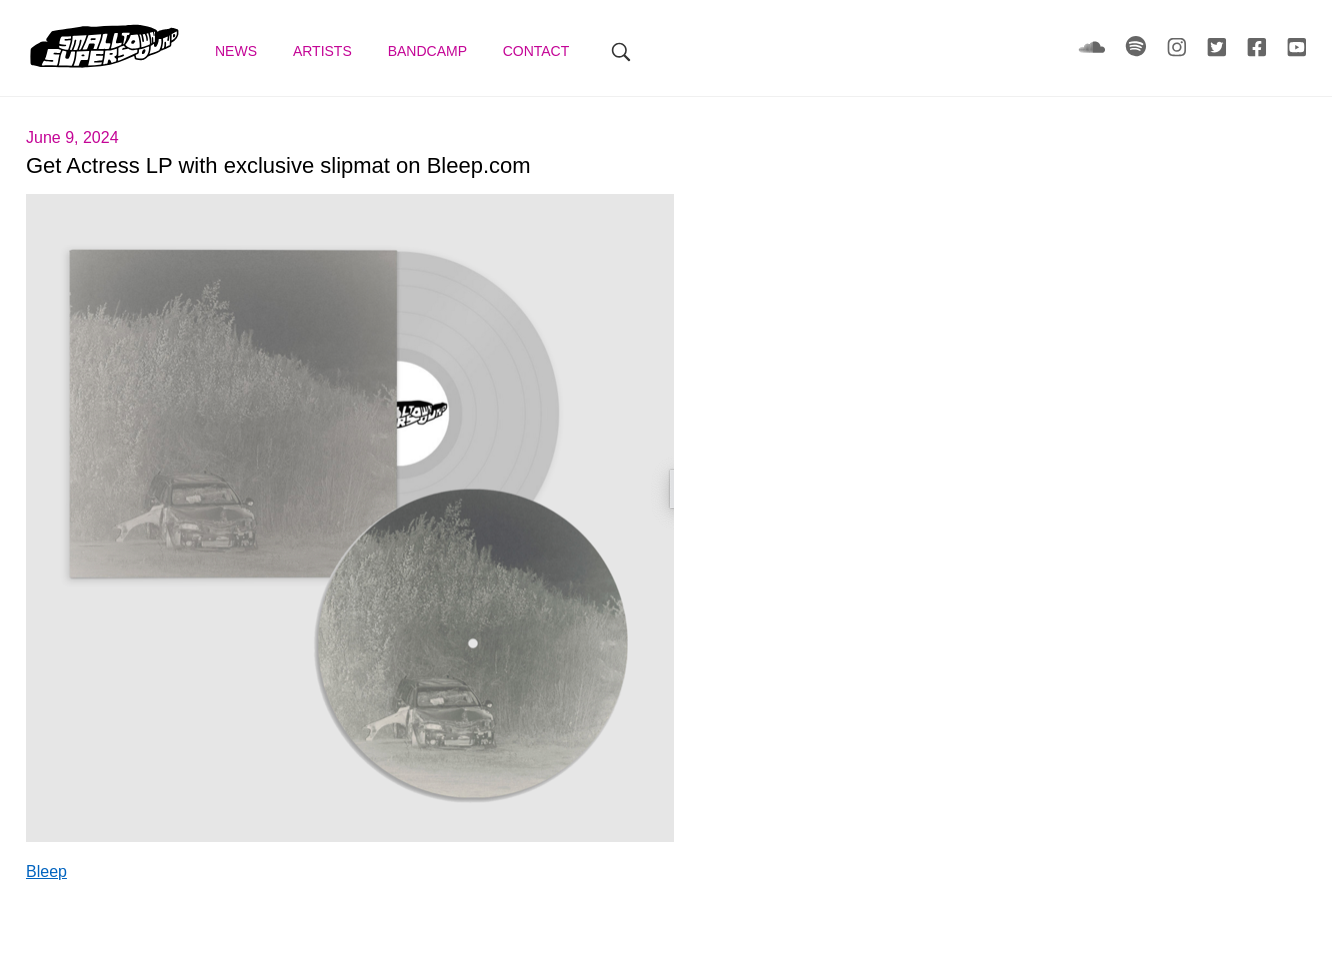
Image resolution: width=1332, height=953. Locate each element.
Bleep (46, 871)
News (238, 51)
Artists (324, 51)
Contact (538, 51)
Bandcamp (429, 51)
